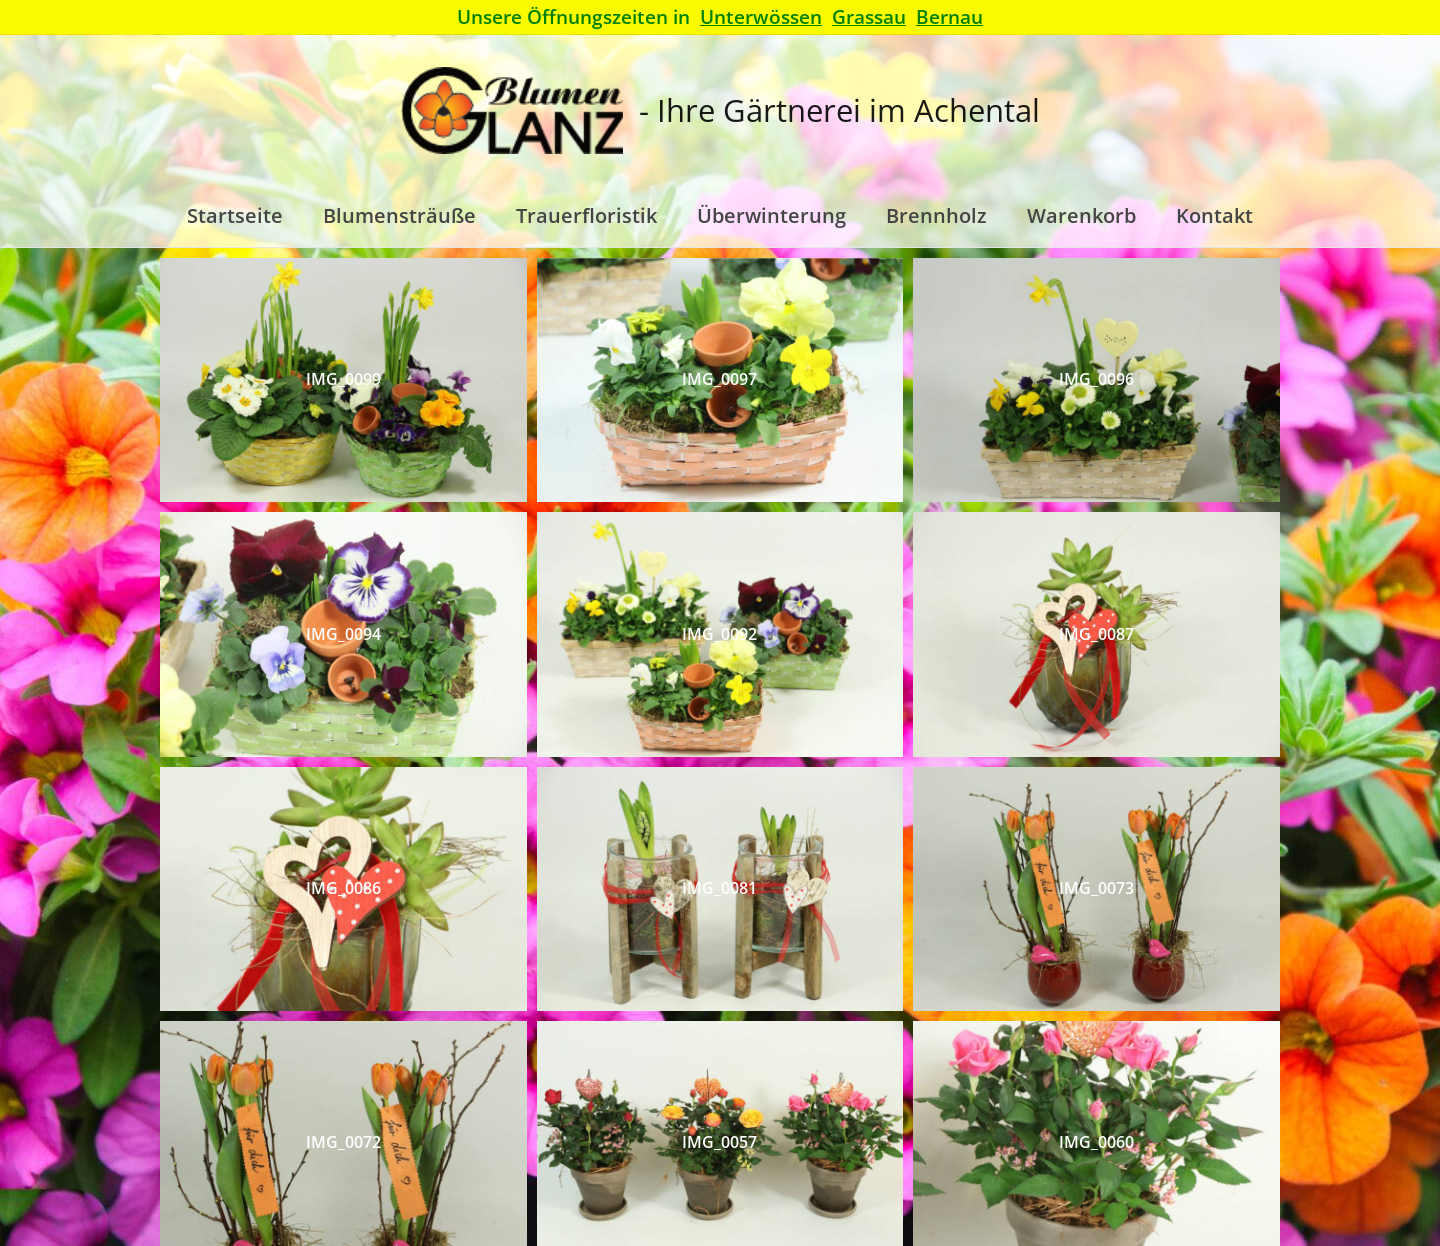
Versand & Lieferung (555, 1160)
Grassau (869, 16)
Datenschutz (979, 1160)
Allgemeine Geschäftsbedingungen (782, 1160)
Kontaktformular (301, 1160)
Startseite (425, 1160)
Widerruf (1078, 1160)
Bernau (949, 16)
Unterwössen (761, 16)
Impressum (1168, 1160)
